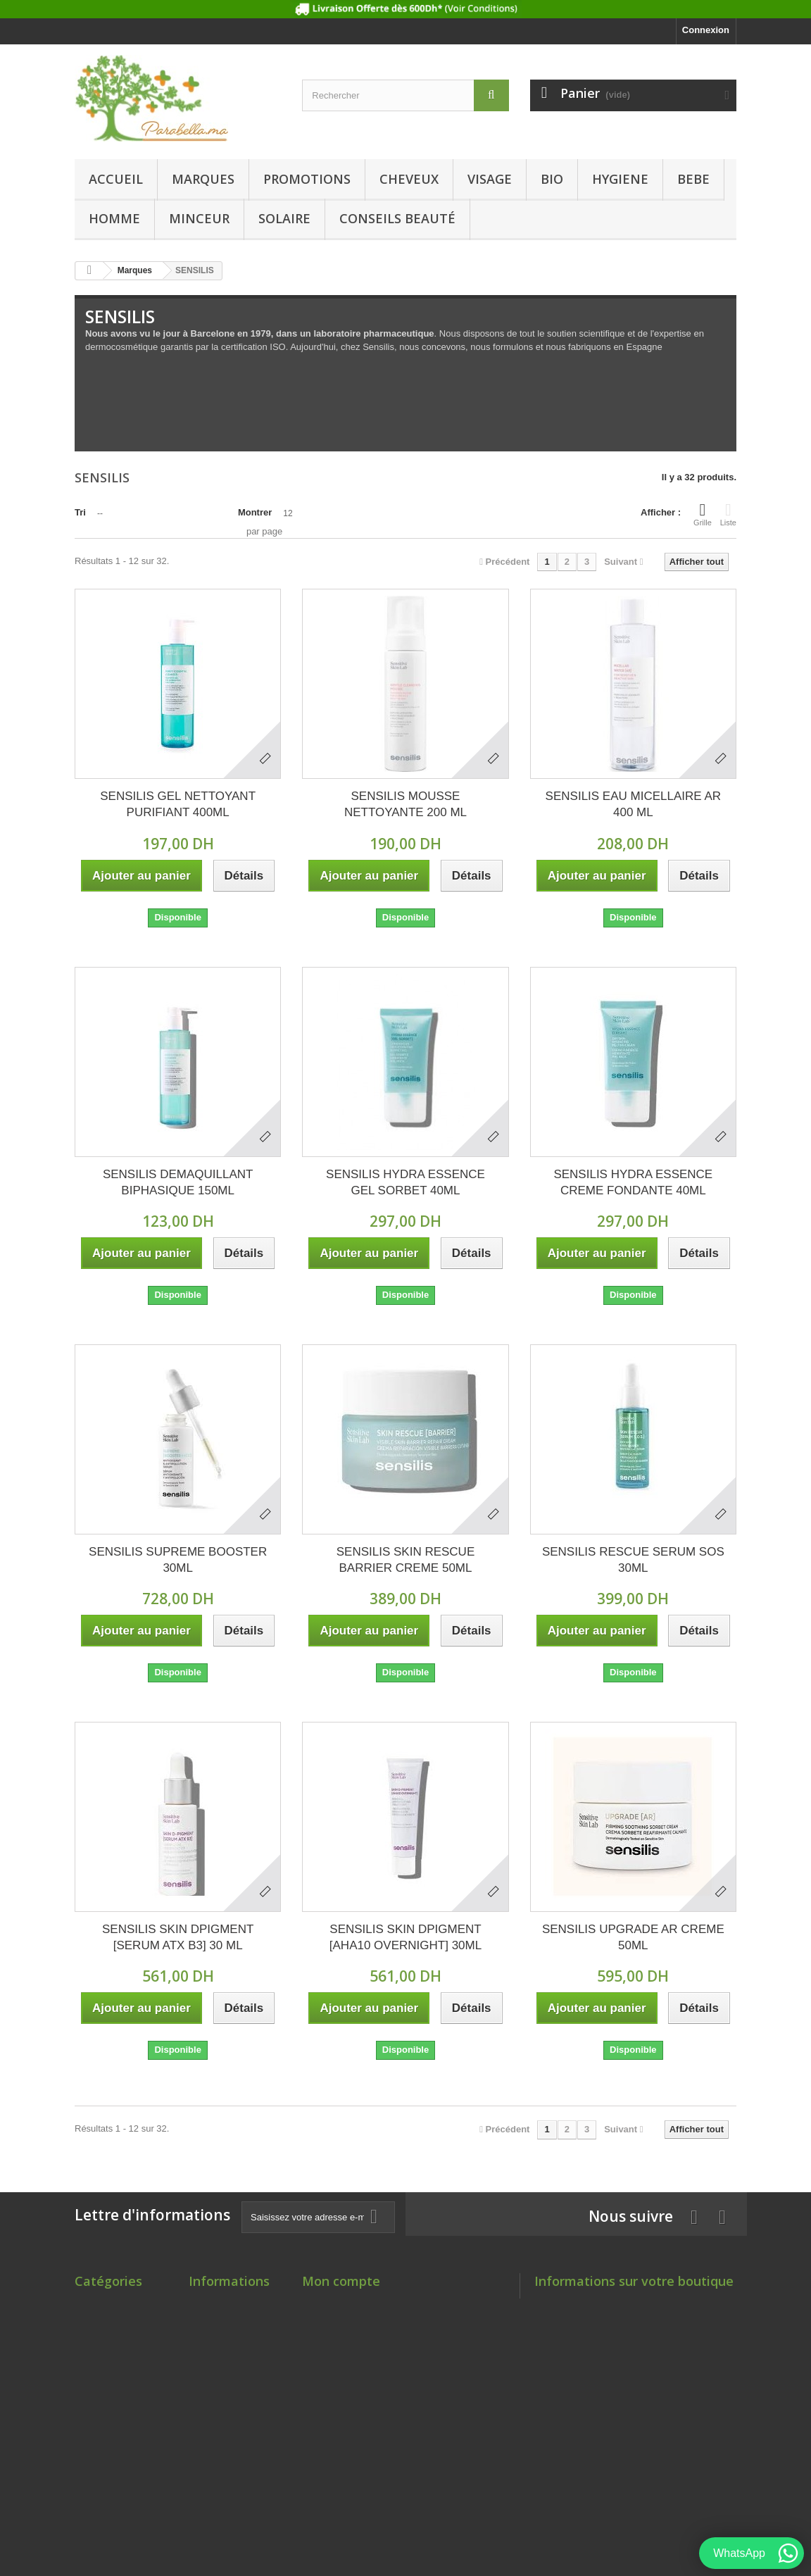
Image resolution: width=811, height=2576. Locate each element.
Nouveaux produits (230, 2322)
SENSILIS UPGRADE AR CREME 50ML (633, 1937)
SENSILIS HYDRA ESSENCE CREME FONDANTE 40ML (632, 1182)
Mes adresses (332, 2340)
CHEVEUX (409, 178)
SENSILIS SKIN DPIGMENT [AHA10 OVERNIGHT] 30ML (405, 1937)
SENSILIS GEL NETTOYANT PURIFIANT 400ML (178, 804)
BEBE (693, 178)
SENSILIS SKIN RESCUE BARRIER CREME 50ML (406, 1560)
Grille (702, 514)
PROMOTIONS (307, 178)
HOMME (114, 218)
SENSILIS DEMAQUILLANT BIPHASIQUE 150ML (178, 1182)
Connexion (705, 30)
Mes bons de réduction (352, 2377)
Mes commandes (339, 2304)
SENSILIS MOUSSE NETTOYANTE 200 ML (405, 804)
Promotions (214, 2304)
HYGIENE (620, 178)
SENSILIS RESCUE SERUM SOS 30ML (633, 1560)
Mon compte (341, 2280)
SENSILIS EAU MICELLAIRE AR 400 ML (633, 804)
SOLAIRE (284, 218)
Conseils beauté (397, 218)
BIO (552, 178)
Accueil (116, 178)
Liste (728, 514)
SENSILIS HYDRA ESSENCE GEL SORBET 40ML (405, 1182)
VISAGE (489, 178)
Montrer (255, 512)
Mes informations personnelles (369, 2358)
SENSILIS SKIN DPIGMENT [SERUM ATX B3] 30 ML (177, 1937)
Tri (80, 512)
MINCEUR (199, 218)
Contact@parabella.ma (639, 2360)
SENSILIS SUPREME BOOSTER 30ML (178, 1560)
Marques (203, 178)
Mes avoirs (325, 2322)
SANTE (90, 2487)
